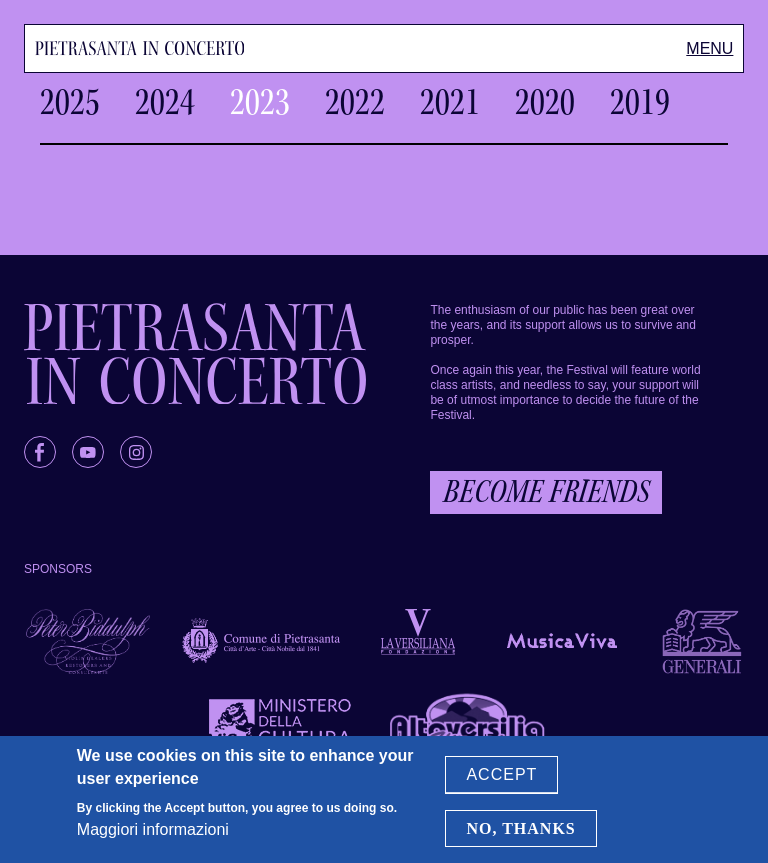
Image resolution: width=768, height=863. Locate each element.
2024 (165, 102)
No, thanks (520, 828)
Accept (501, 775)
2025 (70, 102)
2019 (640, 102)
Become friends (546, 491)
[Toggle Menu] (709, 48)
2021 (450, 102)
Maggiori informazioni (153, 830)
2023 (260, 102)
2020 (545, 102)
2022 (355, 102)
